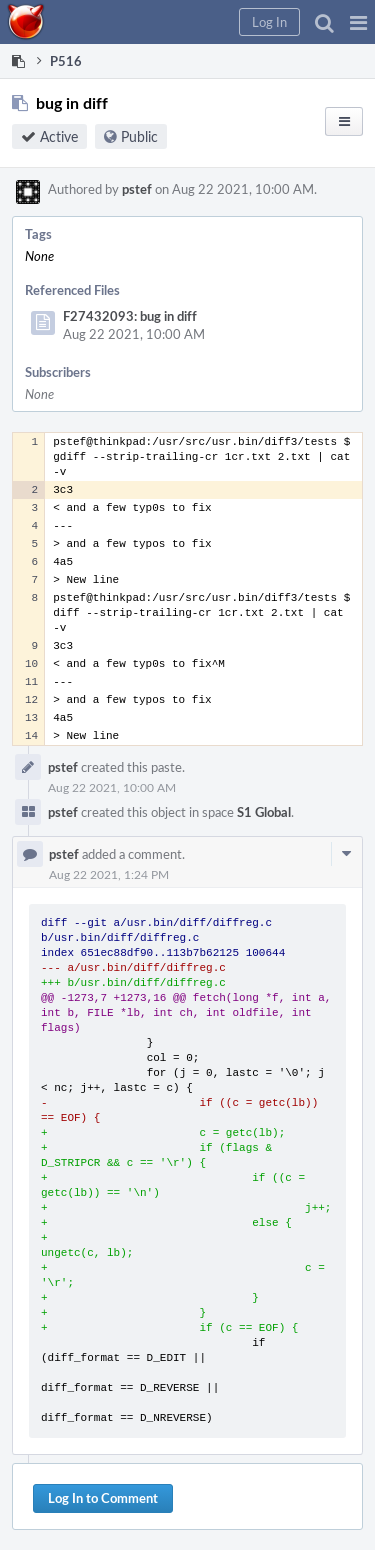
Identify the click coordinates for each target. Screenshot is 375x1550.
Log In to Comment (103, 1498)
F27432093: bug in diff (130, 316)
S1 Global (264, 812)
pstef (137, 189)
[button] (358, 22)
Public (139, 136)
